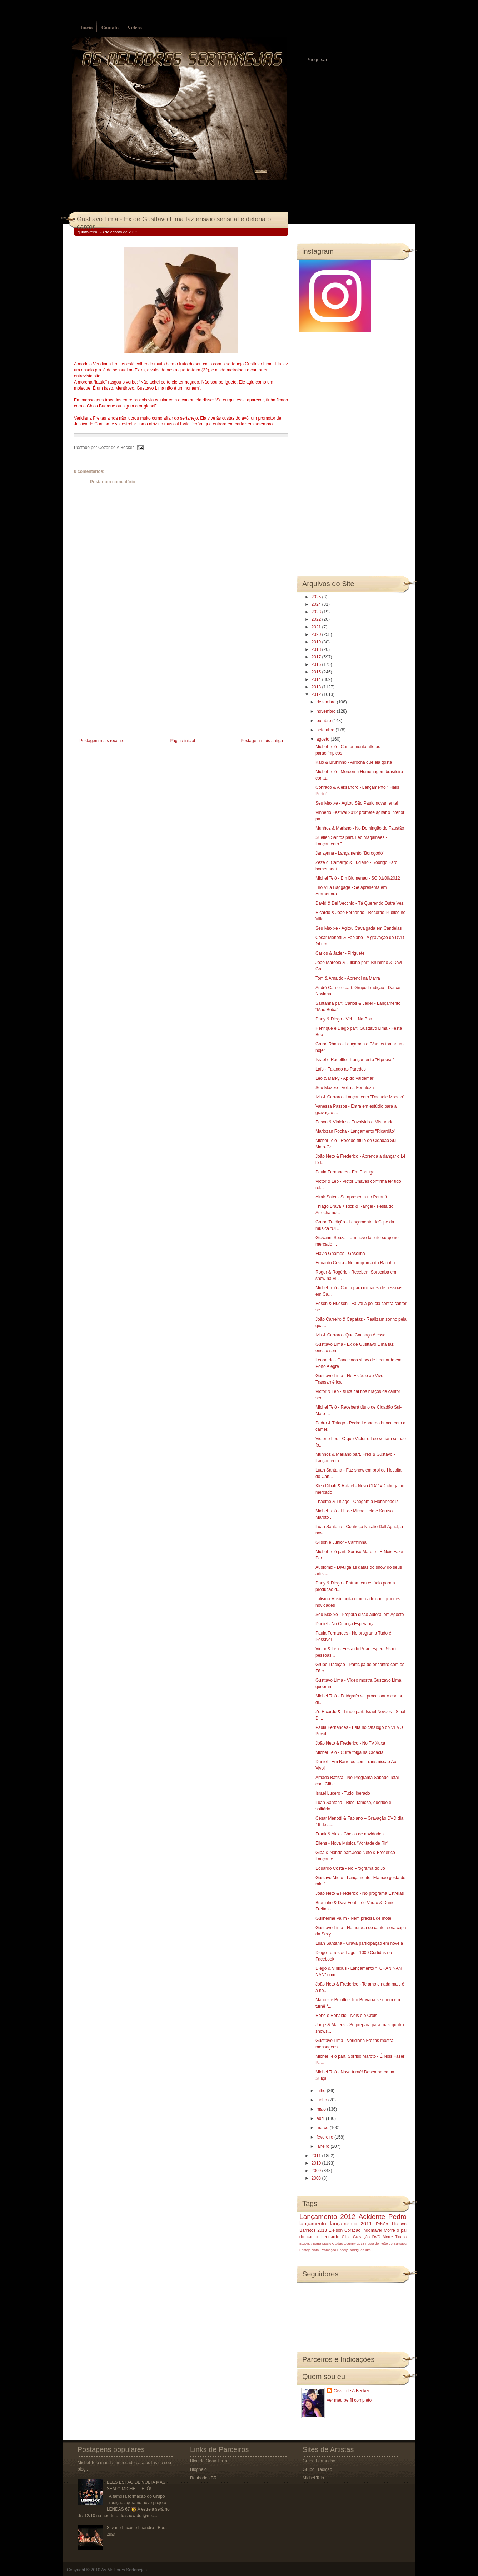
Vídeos (134, 27)
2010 (317, 2163)
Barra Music (322, 2243)
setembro (326, 729)
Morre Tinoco (395, 2237)
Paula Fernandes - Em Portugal (345, 1172)
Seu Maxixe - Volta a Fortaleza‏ (344, 1087)
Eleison (336, 2230)
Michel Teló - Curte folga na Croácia (349, 1752)
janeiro (323, 2146)
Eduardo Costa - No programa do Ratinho (355, 1262)
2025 (317, 596)
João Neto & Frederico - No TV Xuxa (350, 1743)
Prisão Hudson (391, 2223)
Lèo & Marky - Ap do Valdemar (344, 1078)
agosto (323, 739)
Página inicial (182, 740)
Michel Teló (313, 2478)
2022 (317, 619)
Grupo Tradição (317, 2469)
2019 (317, 641)
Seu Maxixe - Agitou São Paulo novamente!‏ (356, 803)
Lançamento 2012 (327, 2216)
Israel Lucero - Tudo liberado (342, 1793)
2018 (317, 649)
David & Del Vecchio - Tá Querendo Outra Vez (359, 903)
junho (322, 2099)
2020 (317, 634)
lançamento (312, 2223)
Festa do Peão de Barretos (386, 2243)
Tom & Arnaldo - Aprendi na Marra (347, 978)
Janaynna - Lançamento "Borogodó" (349, 853)
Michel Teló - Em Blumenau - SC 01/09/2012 (357, 878)
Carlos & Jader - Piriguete (339, 953)
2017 (317, 656)
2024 (317, 604)
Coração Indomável (363, 2230)
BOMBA (305, 2243)
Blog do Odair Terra (208, 2460)
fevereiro (325, 2137)
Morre (389, 2230)
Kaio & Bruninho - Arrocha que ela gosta (353, 762)
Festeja (304, 2250)
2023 (317, 611)
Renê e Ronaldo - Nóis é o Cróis (346, 2015)
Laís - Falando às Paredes (340, 1069)
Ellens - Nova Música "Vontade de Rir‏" (351, 1843)
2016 (317, 664)
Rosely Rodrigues (350, 2250)
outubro (324, 720)
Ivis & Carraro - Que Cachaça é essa (350, 1335)
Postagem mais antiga (261, 740)
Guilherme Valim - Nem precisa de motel (353, 1918)
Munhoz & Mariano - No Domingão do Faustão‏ (359, 828)
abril (321, 2118)
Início (86, 27)
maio (322, 2109)
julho (322, 2090)
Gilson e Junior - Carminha (341, 1542)
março (323, 2127)
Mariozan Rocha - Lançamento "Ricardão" (355, 1131)
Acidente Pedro (383, 2216)
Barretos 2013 (313, 2230)
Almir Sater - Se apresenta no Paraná (351, 1197)
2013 (317, 686)
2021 (317, 626)
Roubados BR (203, 2478)
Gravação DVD (366, 2237)
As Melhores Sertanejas (123, 2569)
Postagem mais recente (101, 740)
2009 (317, 2170)
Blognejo (198, 2469)
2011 (317, 2155)
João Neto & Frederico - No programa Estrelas (359, 1893)
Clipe (346, 2237)
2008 (317, 2178)
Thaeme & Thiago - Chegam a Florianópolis (357, 1501)
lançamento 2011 (351, 2223)
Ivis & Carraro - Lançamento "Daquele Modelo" (359, 1096)
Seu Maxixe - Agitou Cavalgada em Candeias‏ (358, 928)
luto (367, 2250)
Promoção (328, 2250)
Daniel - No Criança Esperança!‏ (345, 1623)
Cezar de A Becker (351, 2390)
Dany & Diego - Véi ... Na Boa (343, 1019)
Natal (315, 2250)
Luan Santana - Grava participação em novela (359, 1943)
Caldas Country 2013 (348, 2243)
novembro (327, 711)
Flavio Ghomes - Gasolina (340, 1253)
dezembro (327, 701)
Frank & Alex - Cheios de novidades (349, 1833)
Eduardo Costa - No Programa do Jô (350, 1868)
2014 (317, 679)
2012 (317, 694)
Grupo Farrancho (319, 2460)
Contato (110, 27)
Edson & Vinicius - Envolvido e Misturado (354, 1121)
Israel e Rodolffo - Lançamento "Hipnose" (354, 1059)
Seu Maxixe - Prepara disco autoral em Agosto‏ (359, 1614)
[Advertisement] (127, 686)
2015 (317, 671)
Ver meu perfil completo (349, 2400)
